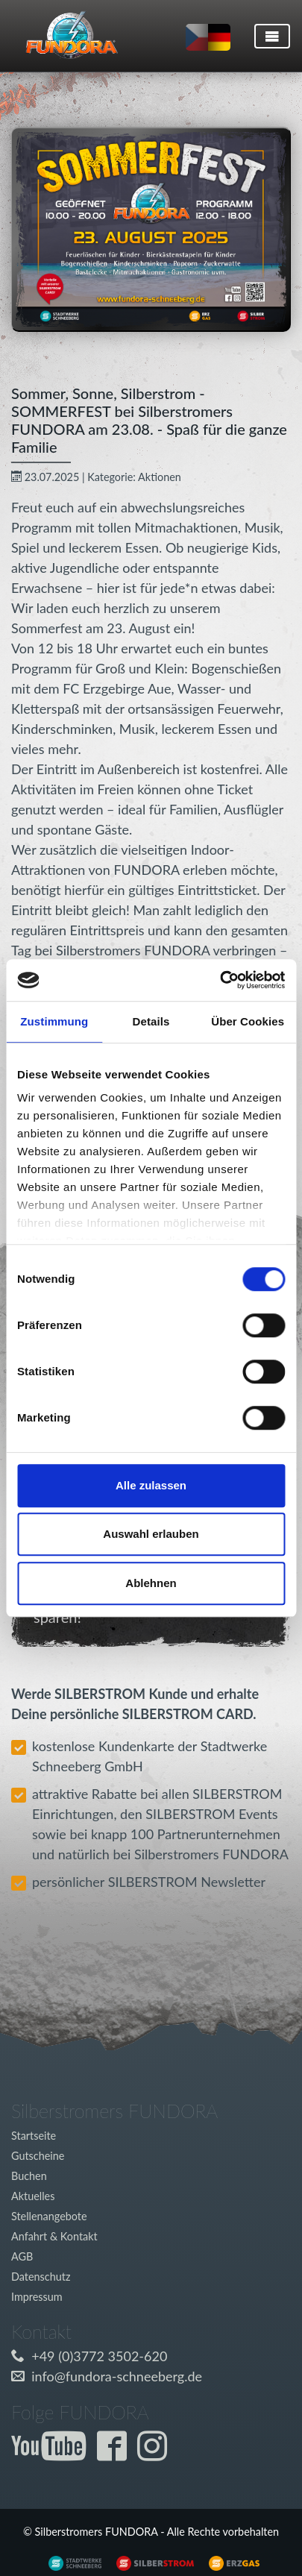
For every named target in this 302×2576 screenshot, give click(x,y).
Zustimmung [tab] (54, 1021)
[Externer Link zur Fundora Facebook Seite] (115, 2453)
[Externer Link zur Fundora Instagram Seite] (155, 2453)
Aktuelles (32, 2196)
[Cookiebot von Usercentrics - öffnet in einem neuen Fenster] (219, 980)
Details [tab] (151, 1021)
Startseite (33, 2135)
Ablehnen (150, 1583)
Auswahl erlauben (150, 1533)
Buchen (29, 2176)
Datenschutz (40, 2276)
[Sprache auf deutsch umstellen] (219, 37)
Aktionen (159, 477)
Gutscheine (37, 2155)
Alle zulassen (151, 1485)
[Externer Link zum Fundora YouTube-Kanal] (52, 2453)
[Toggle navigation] (272, 36)
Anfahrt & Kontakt (54, 2236)
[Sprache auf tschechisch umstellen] (197, 37)
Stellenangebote (49, 2216)
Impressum (37, 2296)
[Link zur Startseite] (66, 36)
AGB (22, 2256)
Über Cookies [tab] (247, 1021)
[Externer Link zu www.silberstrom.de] (71, 2562)
